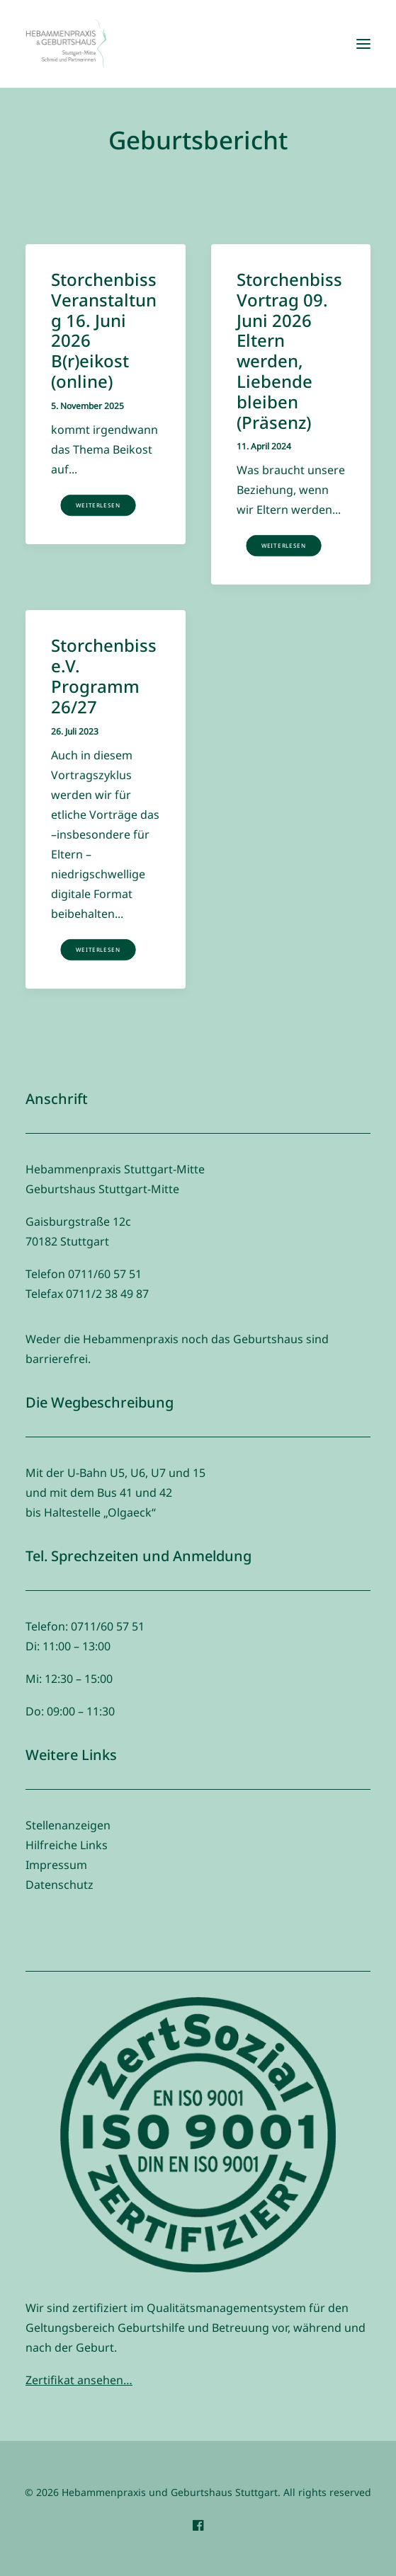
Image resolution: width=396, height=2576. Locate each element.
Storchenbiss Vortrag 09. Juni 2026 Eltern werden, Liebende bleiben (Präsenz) (289, 351)
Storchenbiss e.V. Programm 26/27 (104, 675)
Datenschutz (60, 1884)
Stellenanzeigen (68, 1825)
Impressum (56, 1865)
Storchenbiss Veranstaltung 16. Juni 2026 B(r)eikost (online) (104, 330)
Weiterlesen (98, 505)
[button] (363, 44)
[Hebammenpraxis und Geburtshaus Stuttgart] (66, 44)
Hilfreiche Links (67, 1845)
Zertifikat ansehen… (79, 2380)
